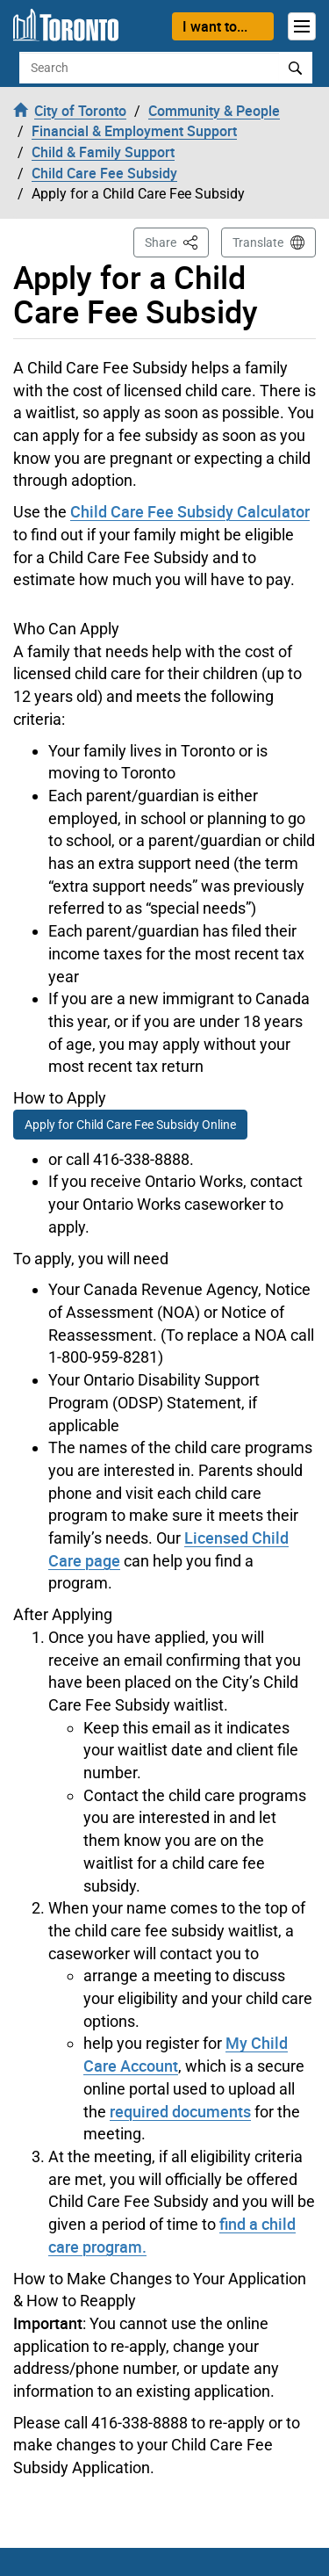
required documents (180, 2111)
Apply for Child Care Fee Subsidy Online (130, 1125)
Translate (257, 242)
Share (177, 241)
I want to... (214, 26)
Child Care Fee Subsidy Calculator (190, 511)
